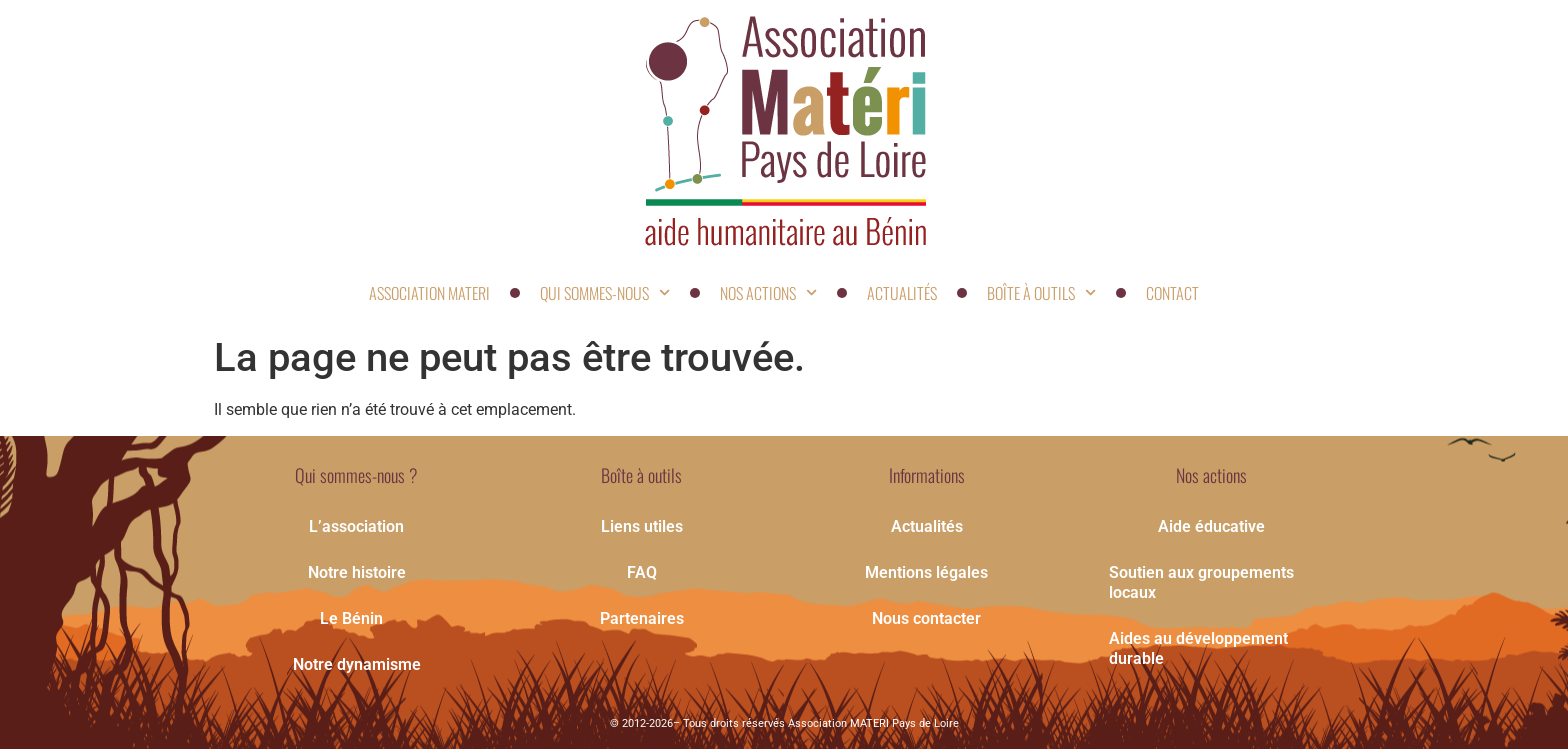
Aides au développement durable (1198, 648)
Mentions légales (926, 572)
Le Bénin (356, 619)
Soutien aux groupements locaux (1201, 582)
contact (1172, 293)
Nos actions (768, 292)
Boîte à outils (1041, 292)
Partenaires (642, 618)
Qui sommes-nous (605, 292)
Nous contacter (926, 618)
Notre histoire (357, 572)
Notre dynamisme (357, 664)
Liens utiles (642, 526)
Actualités (902, 293)
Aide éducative (1211, 526)
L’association (356, 526)
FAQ (642, 572)
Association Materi (429, 293)
